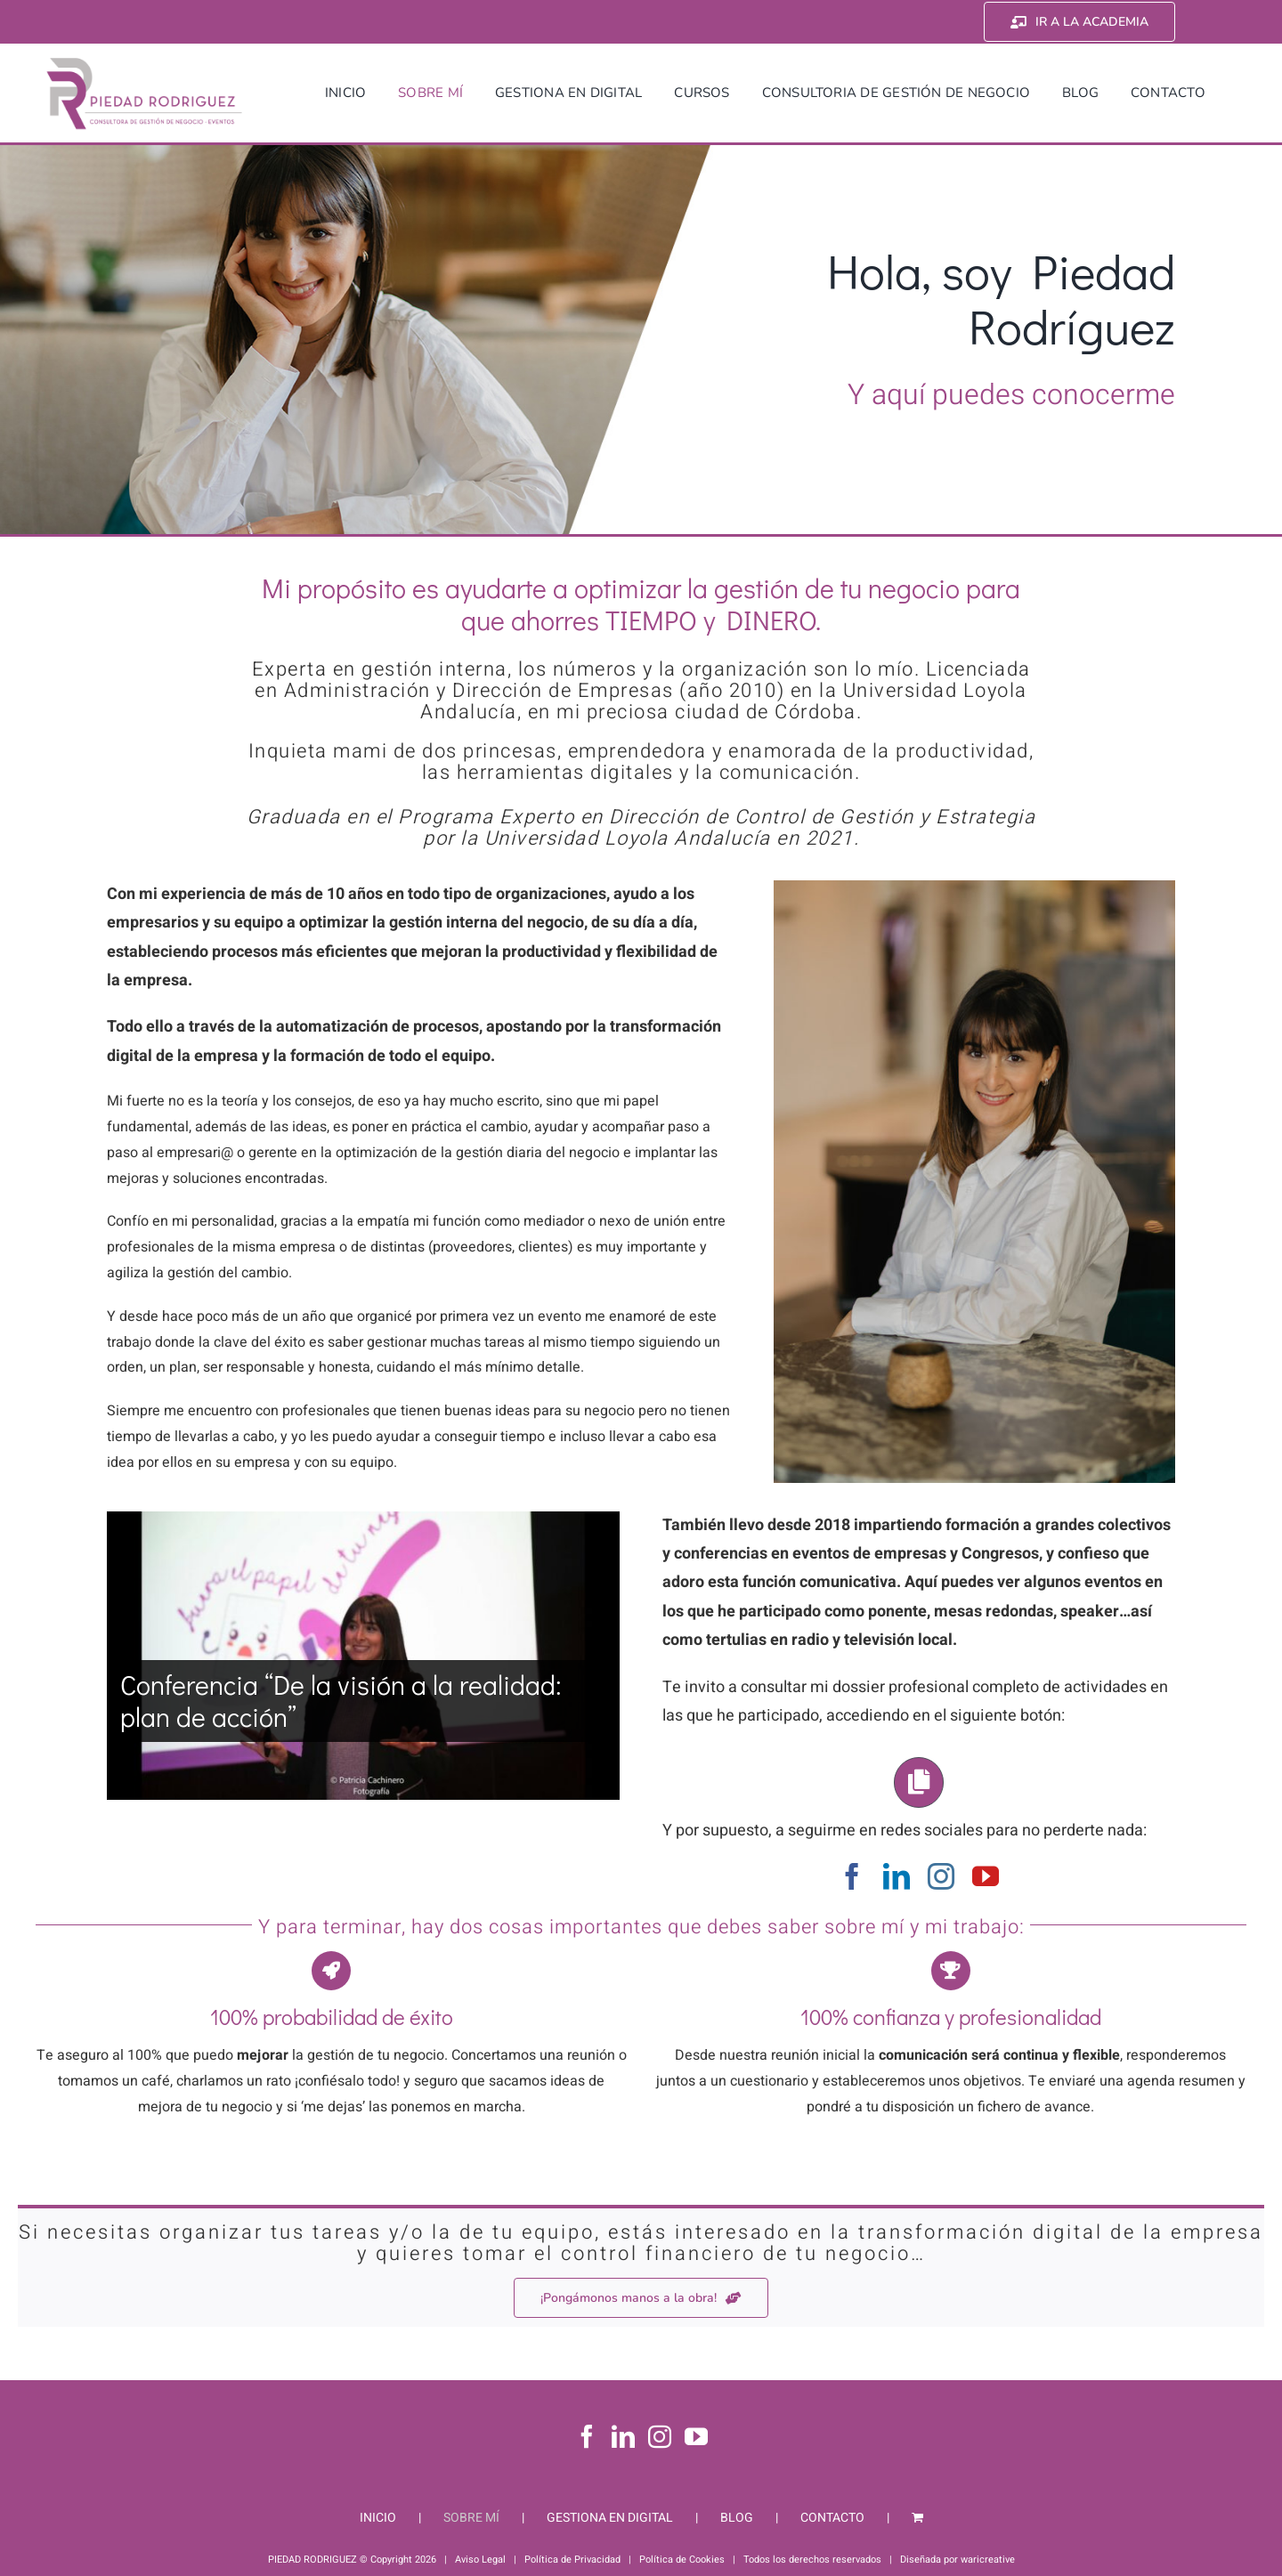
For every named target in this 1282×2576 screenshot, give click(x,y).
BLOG (736, 2517)
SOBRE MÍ (471, 2517)
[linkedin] (896, 1876)
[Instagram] (659, 2436)
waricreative (988, 2559)
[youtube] (985, 1876)
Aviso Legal (480, 2559)
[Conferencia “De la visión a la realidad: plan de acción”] (363, 1656)
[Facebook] (586, 2436)
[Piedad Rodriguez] (145, 61)
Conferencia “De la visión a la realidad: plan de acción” (341, 1700)
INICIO (378, 2517)
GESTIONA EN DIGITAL (610, 2517)
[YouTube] (696, 2436)
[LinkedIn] (623, 2436)
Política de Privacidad (572, 2559)
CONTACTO (832, 2517)
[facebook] (852, 1876)
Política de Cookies (682, 2559)
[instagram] (941, 1876)
